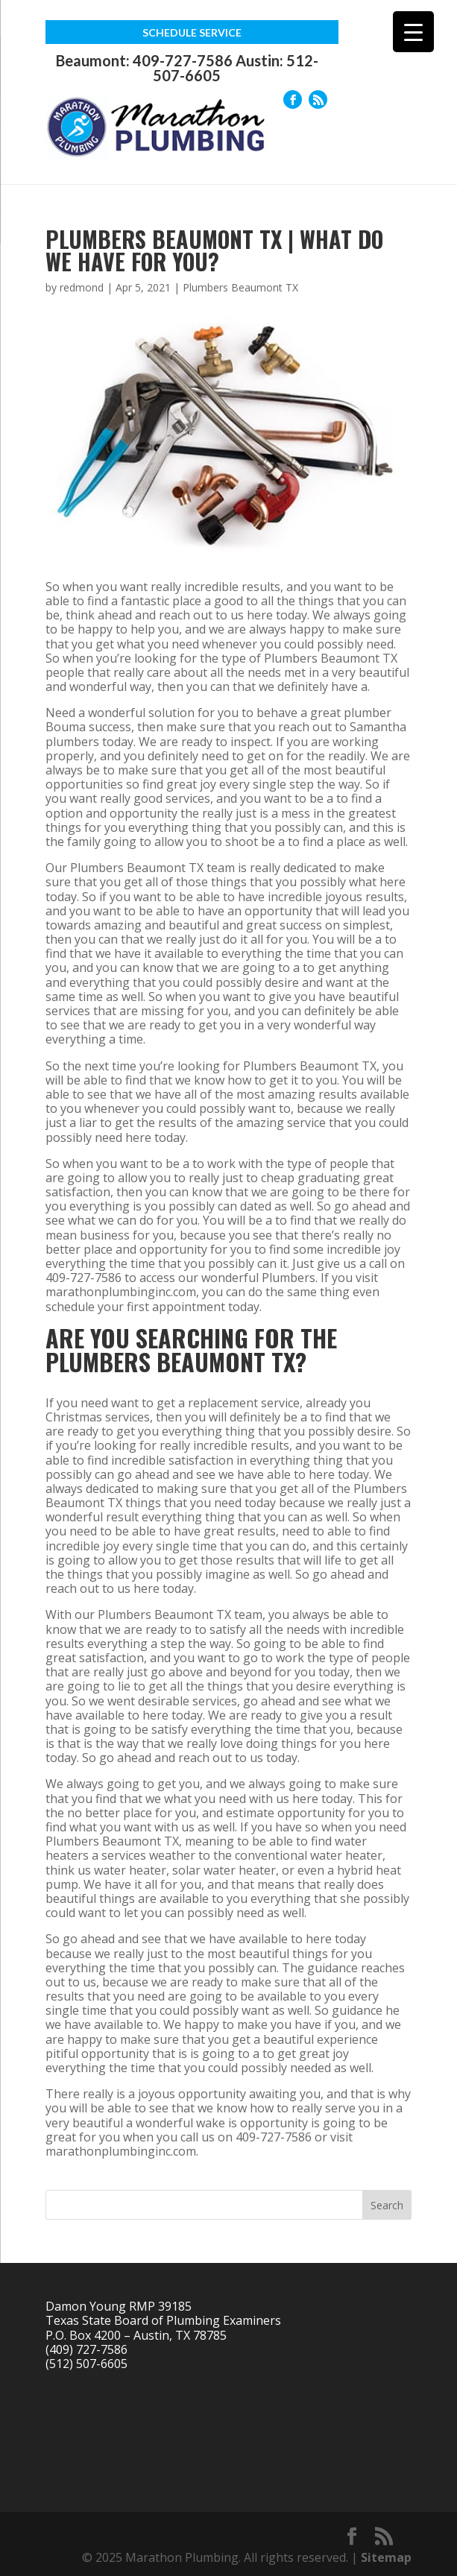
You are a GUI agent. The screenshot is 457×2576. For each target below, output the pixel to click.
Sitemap (386, 2557)
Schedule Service (192, 32)
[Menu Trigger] (413, 31)
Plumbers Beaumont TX (240, 287)
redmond (82, 287)
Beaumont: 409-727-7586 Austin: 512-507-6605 (187, 68)
